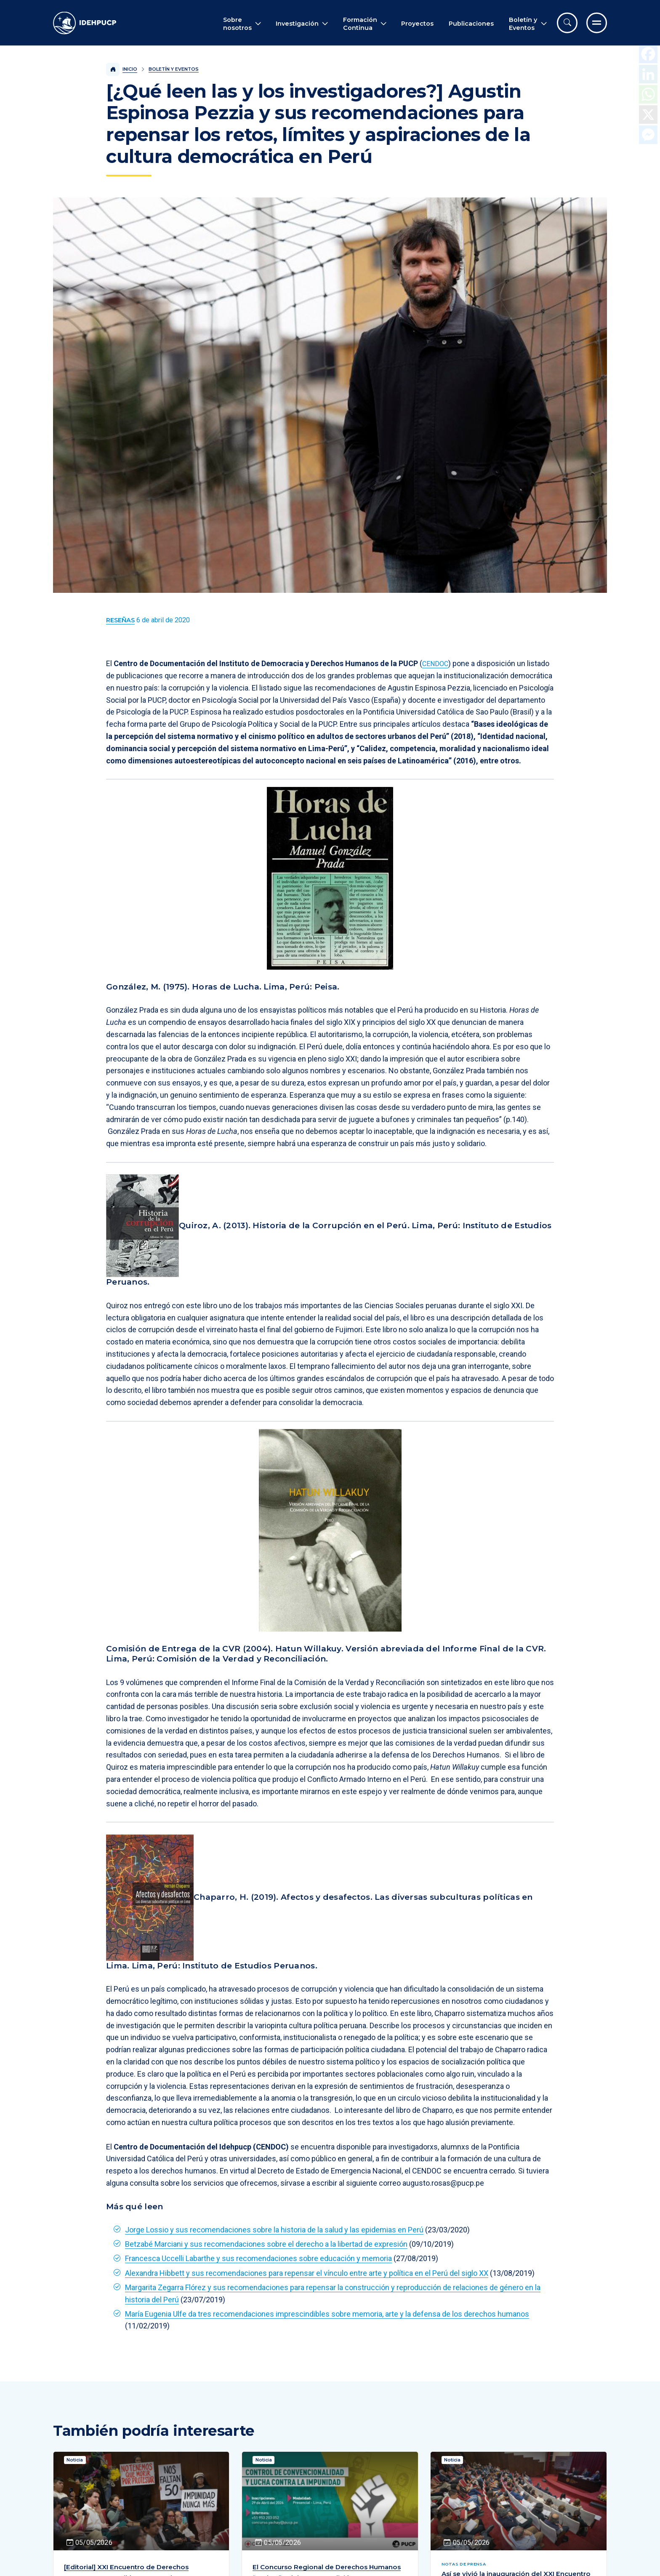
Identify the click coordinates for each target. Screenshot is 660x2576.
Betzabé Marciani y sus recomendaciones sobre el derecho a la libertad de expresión (266, 2244)
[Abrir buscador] (567, 23)
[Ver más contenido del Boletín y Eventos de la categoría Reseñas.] (120, 620)
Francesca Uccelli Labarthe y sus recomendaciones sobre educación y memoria (258, 2258)
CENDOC (437, 663)
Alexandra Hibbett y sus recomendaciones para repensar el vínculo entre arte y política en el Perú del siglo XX (306, 2273)
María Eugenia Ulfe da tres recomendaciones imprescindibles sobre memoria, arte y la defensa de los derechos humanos (327, 2313)
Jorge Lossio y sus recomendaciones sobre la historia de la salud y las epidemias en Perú (274, 2229)
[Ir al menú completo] (596, 23)
